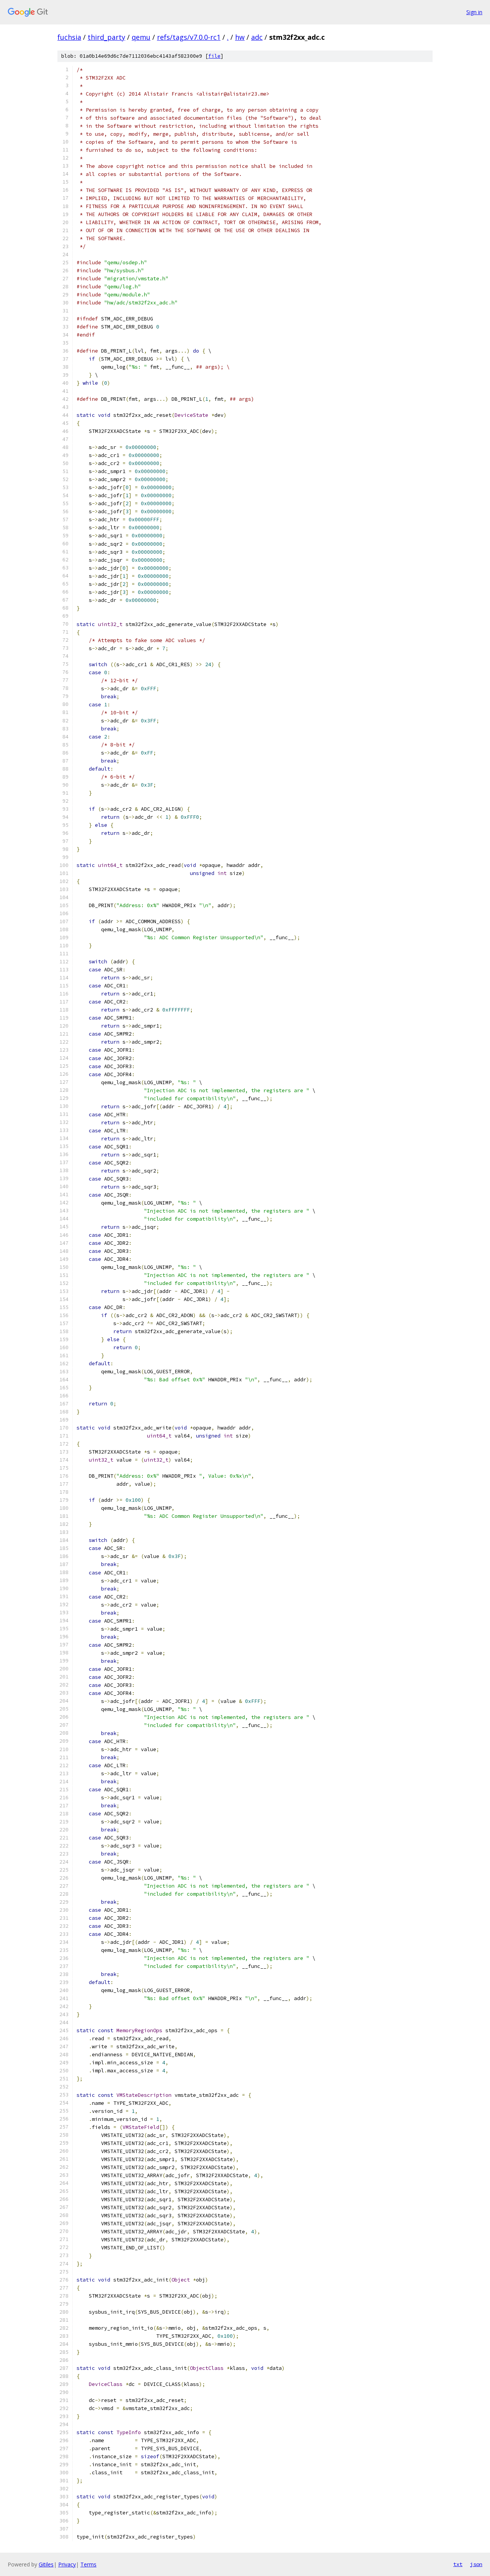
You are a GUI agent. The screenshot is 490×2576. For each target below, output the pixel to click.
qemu (141, 37)
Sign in (474, 12)
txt (457, 2564)
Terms (88, 2564)
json (476, 2564)
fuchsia (69, 37)
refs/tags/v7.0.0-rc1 (188, 37)
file (214, 56)
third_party (106, 37)
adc (257, 37)
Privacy (67, 2564)
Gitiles (46, 2564)
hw (240, 37)
